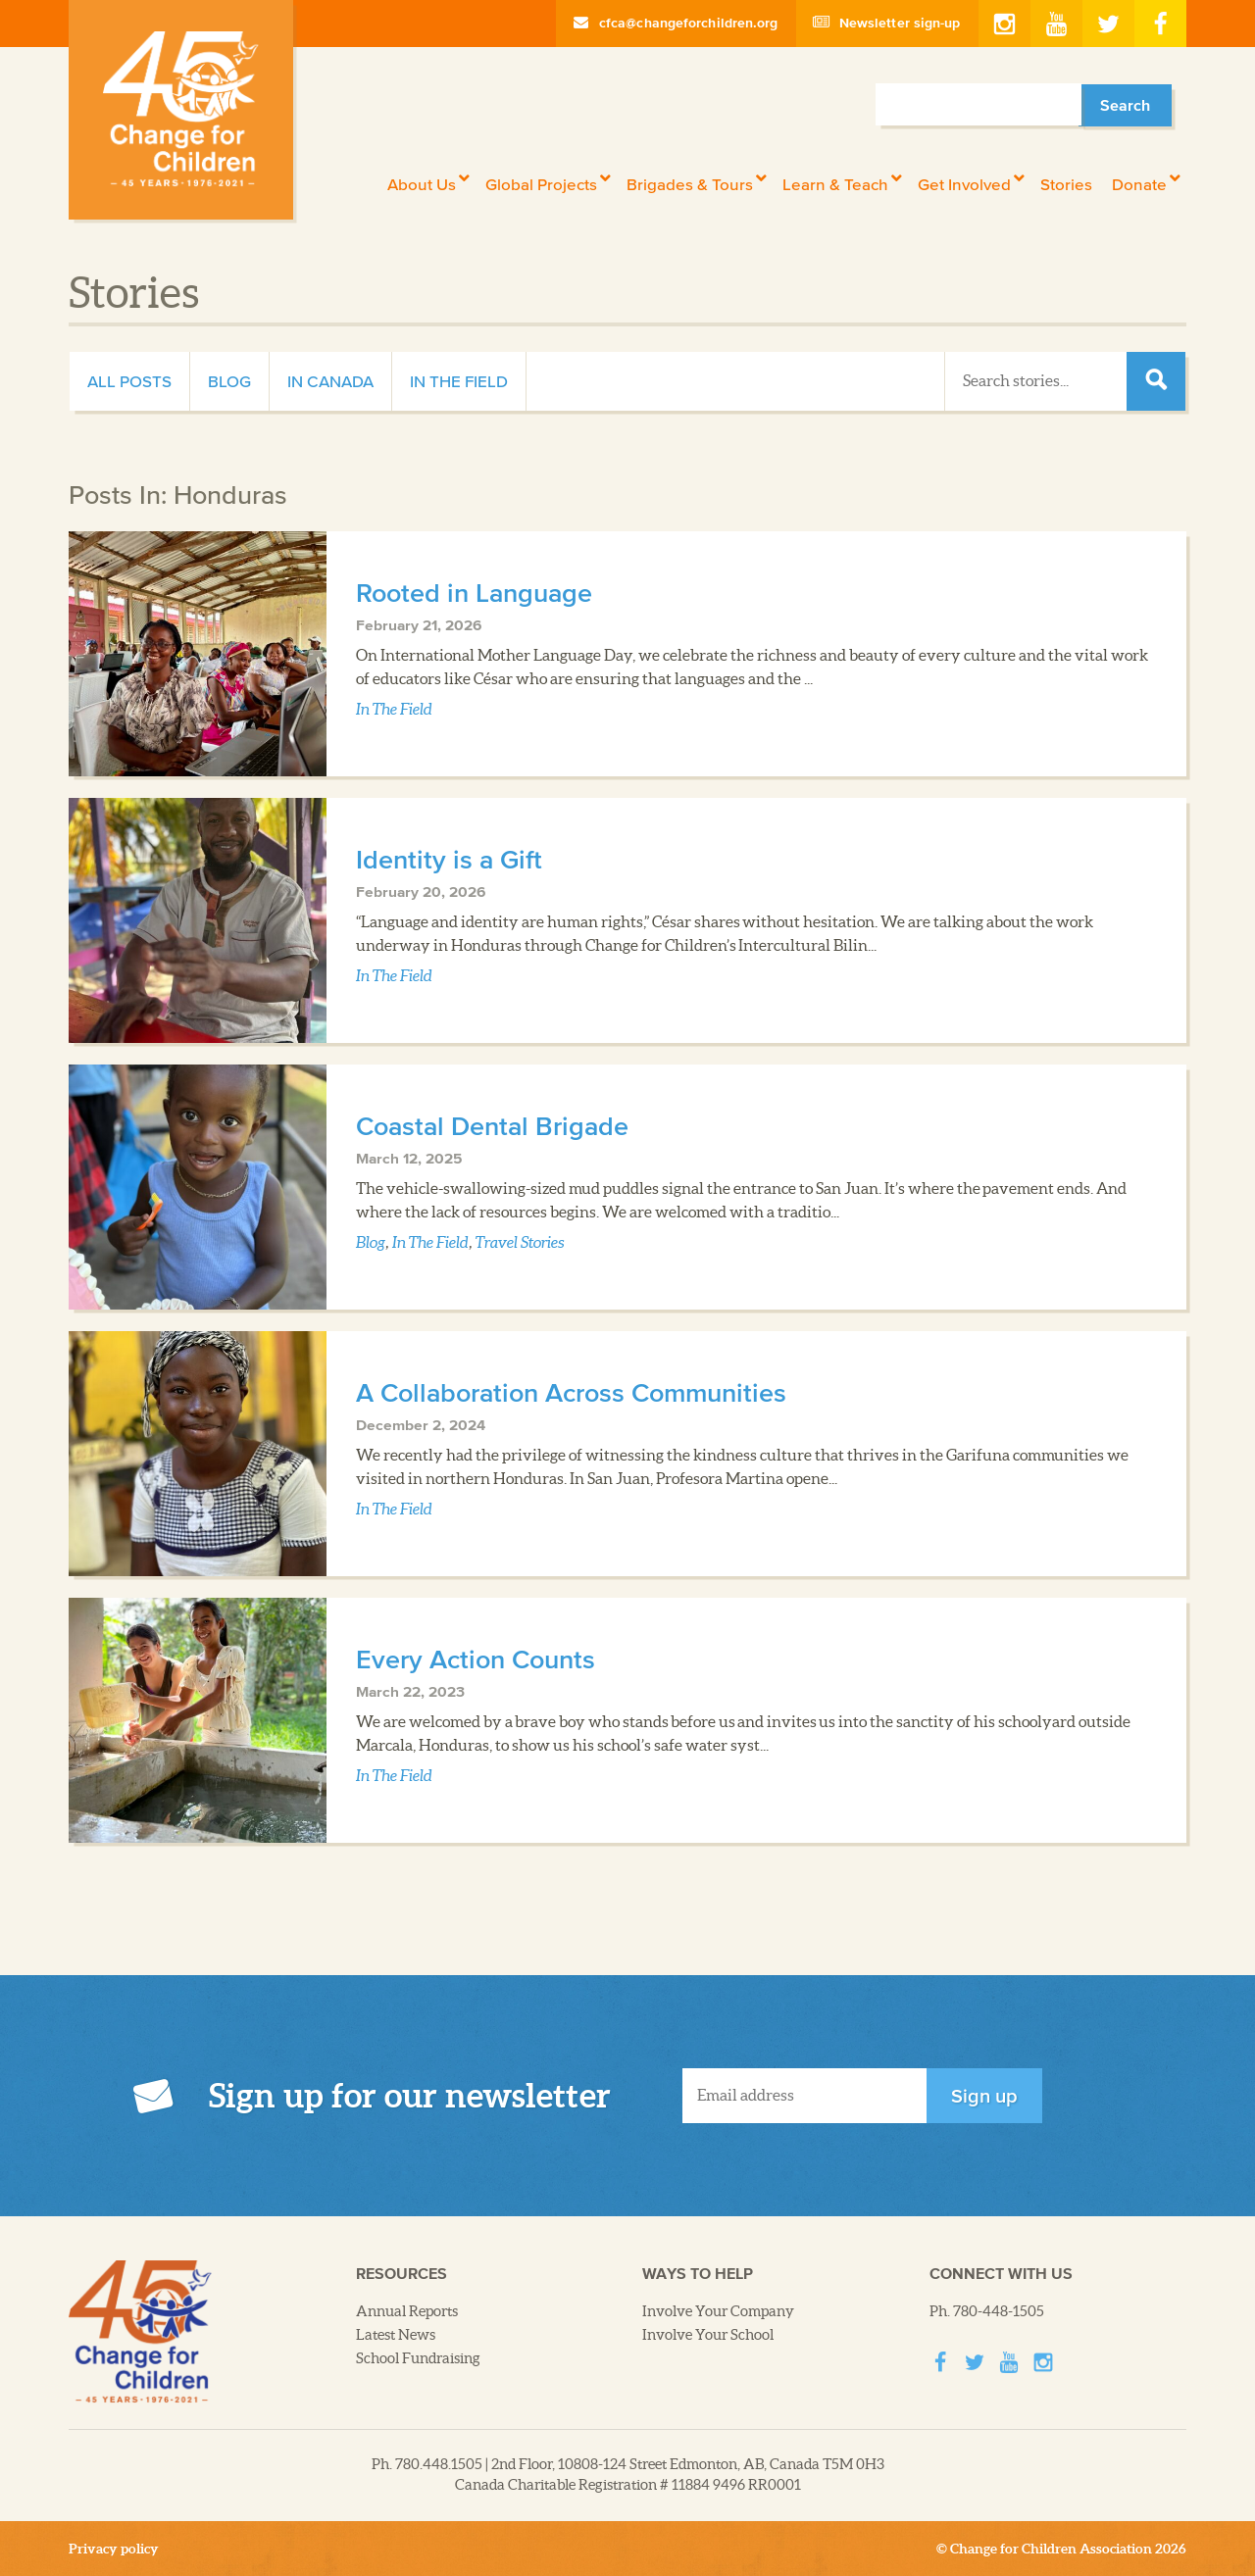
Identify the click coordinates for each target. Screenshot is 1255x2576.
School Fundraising (418, 2358)
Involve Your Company (718, 2311)
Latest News (395, 2335)
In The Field (459, 381)
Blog (229, 381)
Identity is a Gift (449, 858)
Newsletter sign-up (887, 22)
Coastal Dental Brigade (492, 1125)
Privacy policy (114, 2548)
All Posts (129, 381)
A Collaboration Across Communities (571, 1392)
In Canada (330, 381)
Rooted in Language (474, 592)
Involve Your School (708, 2335)
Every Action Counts (475, 1658)
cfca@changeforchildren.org (676, 22)
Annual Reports (407, 2311)
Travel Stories (520, 1242)
